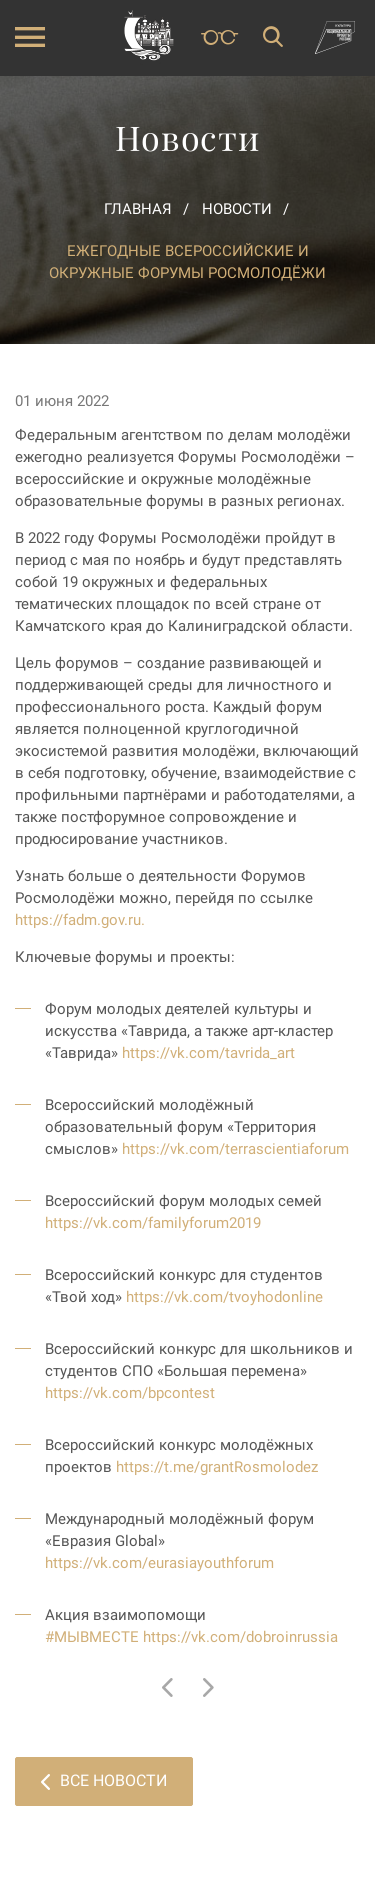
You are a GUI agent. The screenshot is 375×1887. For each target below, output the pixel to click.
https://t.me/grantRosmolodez (217, 1467)
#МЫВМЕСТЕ (92, 1637)
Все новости (104, 1780)
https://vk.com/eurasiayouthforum (159, 1563)
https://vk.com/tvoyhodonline (224, 1297)
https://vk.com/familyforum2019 (153, 1223)
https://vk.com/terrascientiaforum (235, 1149)
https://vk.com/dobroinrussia (240, 1637)
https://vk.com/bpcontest (130, 1393)
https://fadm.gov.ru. (80, 920)
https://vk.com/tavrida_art (208, 1053)
